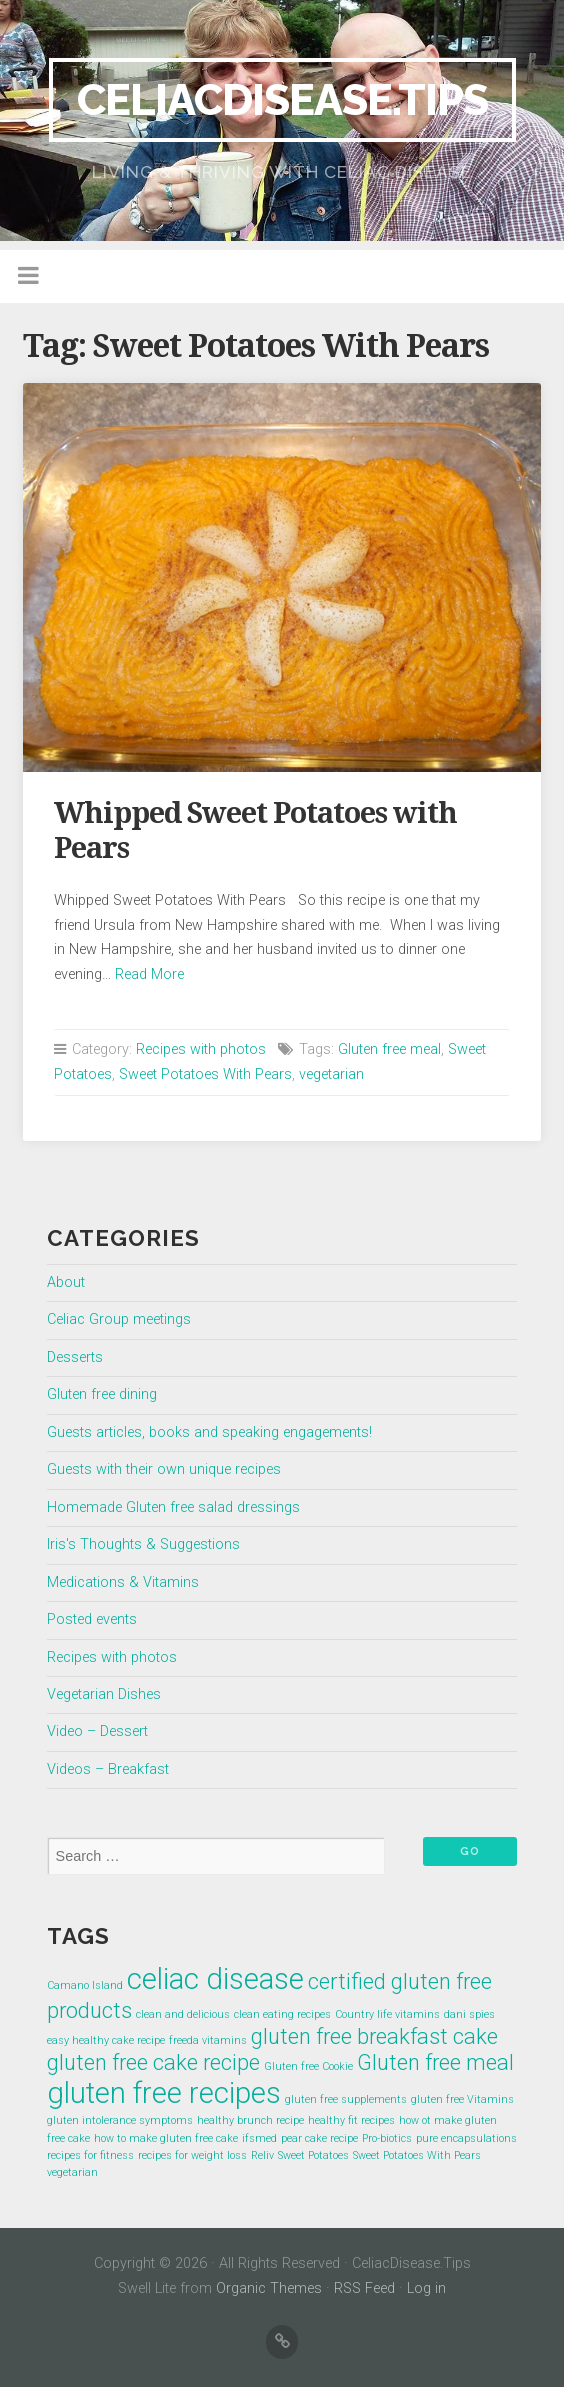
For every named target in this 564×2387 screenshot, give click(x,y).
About (66, 1282)
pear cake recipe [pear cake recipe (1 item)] (319, 2138)
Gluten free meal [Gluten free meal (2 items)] (435, 2062)
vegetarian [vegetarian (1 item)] (72, 2172)
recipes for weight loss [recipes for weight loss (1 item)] (192, 2155)
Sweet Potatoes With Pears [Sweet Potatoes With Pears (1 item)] (417, 2155)
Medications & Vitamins (123, 1582)
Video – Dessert (97, 1731)
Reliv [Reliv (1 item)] (262, 2155)
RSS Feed (364, 2288)
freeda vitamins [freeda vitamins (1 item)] (208, 2040)
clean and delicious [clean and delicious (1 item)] (183, 2014)
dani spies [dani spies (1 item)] (469, 2014)
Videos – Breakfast (108, 1769)
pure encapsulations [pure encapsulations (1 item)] (466, 2138)
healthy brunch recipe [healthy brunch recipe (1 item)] (250, 2120)
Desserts (75, 1357)
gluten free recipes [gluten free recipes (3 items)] (164, 2093)
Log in (426, 2288)
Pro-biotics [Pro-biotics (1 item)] (387, 2138)
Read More (149, 974)
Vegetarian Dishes (104, 1694)
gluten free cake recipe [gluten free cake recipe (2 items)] (153, 2062)
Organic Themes (269, 2288)
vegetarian (331, 1074)
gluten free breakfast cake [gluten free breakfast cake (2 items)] (374, 2036)
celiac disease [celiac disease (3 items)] (215, 1979)
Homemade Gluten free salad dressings (173, 1507)
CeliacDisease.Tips (282, 99)
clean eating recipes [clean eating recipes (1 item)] (282, 2014)
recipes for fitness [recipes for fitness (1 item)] (90, 2155)
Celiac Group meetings (119, 1319)
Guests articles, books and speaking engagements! (209, 1432)
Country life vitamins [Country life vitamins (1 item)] (387, 2014)
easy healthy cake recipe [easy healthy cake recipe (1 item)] (106, 2040)
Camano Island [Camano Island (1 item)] (85, 1985)
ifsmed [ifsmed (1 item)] (259, 2138)
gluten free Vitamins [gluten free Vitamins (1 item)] (462, 2099)
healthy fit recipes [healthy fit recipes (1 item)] (351, 2120)
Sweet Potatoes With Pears (205, 1074)
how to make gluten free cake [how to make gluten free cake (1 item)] (166, 2138)
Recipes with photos (201, 1049)
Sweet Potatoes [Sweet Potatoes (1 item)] (313, 2155)
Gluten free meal (389, 1049)
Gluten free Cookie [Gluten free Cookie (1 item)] (308, 2066)
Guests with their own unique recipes (164, 1469)
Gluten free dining (102, 1394)
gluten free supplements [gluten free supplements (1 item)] (346, 2099)
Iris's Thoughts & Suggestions (143, 1544)
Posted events (92, 1619)
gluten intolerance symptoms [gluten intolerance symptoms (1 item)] (120, 2120)
